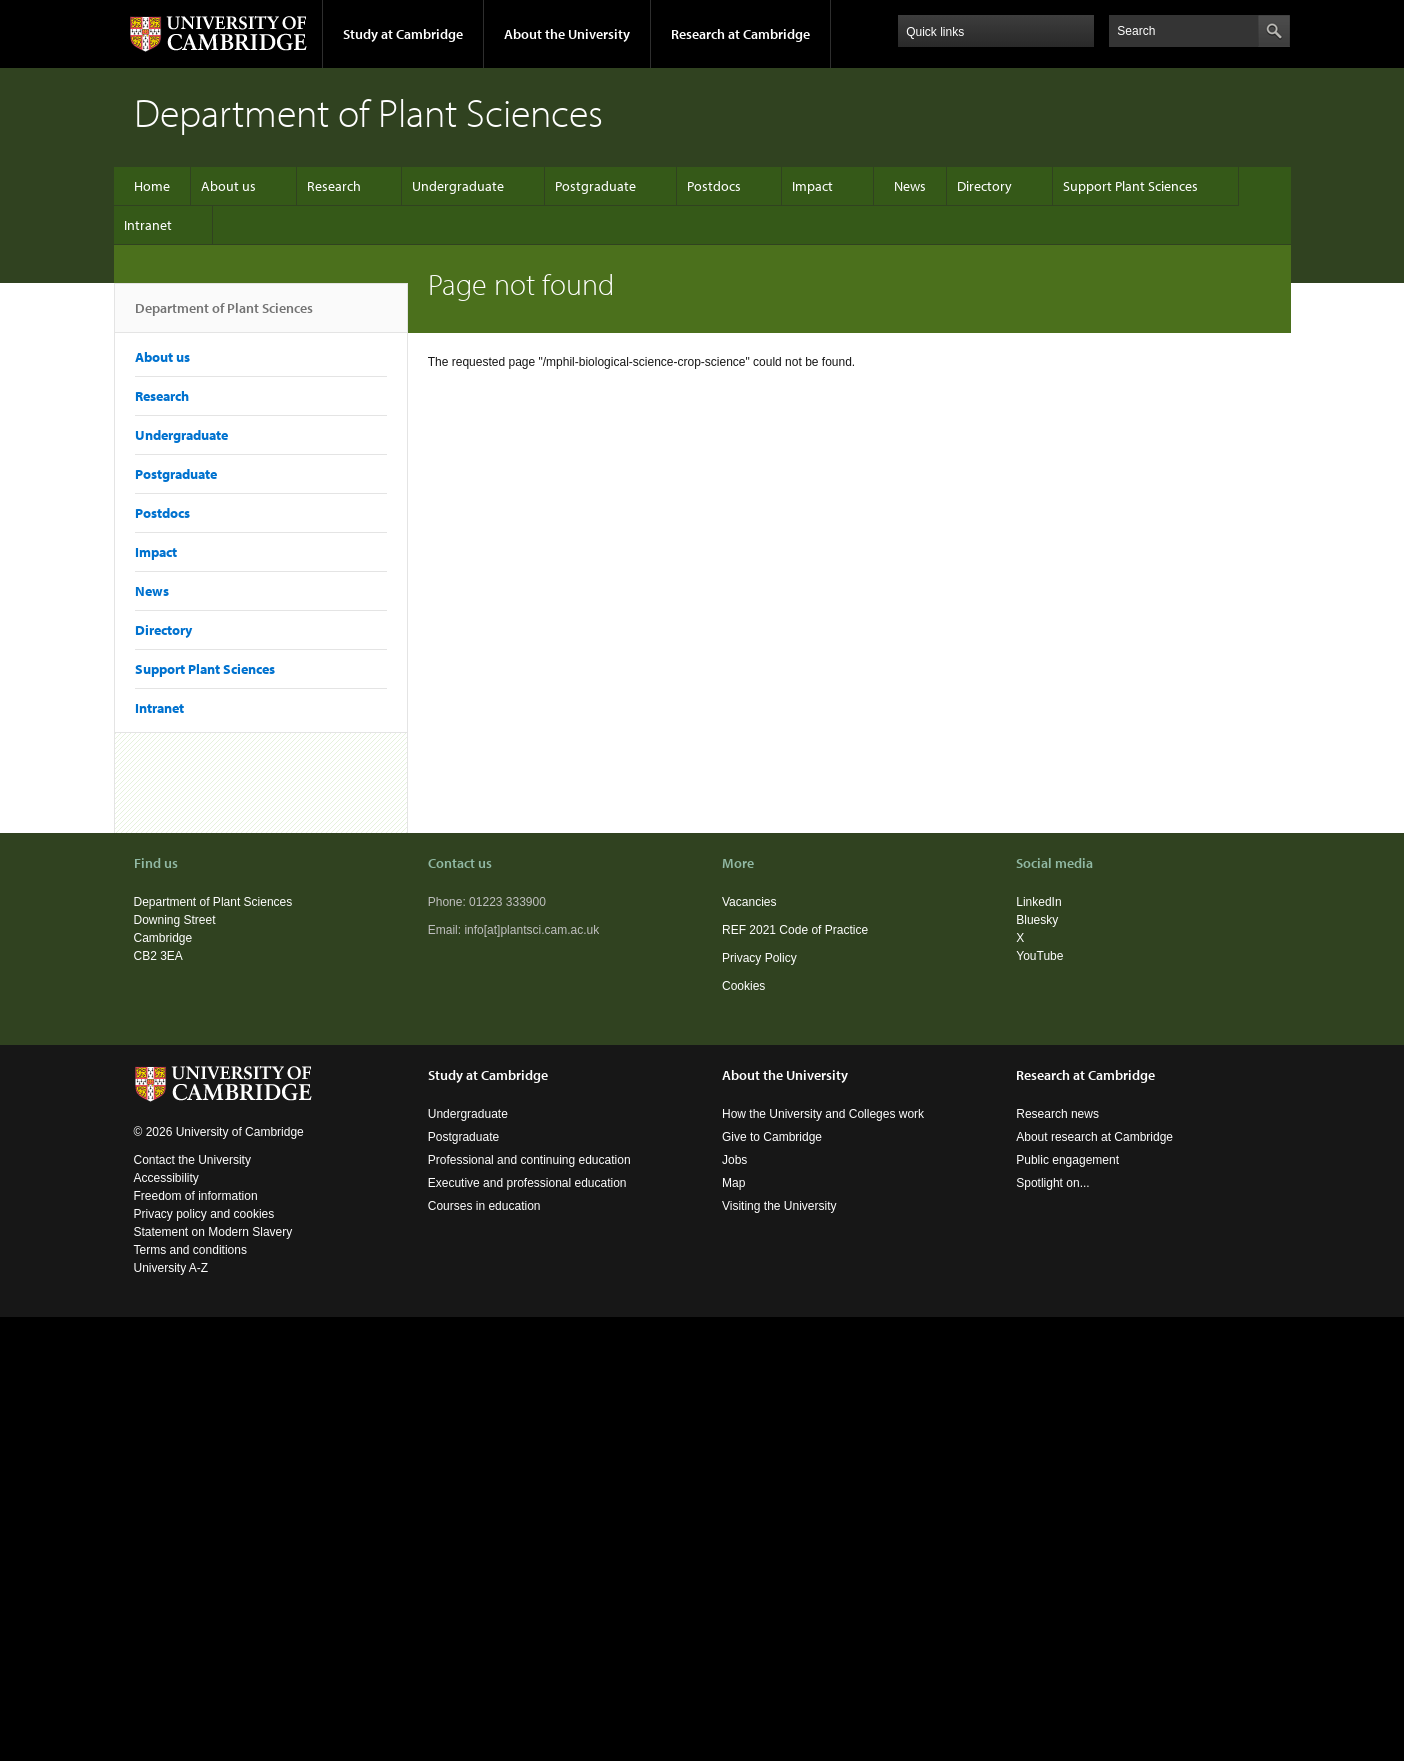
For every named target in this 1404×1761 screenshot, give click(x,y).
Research (334, 186)
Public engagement (1067, 1160)
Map (733, 1183)
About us (228, 186)
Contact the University (192, 1160)
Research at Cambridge (740, 34)
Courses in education (484, 1206)
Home (152, 186)
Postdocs (714, 186)
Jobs (734, 1160)
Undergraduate (458, 186)
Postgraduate (595, 186)
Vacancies (749, 902)
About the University (567, 34)
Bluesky (1037, 920)
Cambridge (163, 938)
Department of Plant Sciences (224, 316)
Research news (1057, 1114)
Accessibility (166, 1178)
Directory (984, 186)
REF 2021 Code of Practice (795, 930)
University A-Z (171, 1268)
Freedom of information (196, 1196)
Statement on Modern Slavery (213, 1232)
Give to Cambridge (772, 1137)
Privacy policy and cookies (204, 1214)
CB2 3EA (158, 956)
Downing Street (175, 920)
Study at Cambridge (403, 34)
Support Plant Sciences (1130, 186)
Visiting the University (779, 1206)
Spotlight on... (1052, 1183)
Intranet (148, 225)
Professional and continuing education (529, 1160)
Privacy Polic (756, 958)
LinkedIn (1038, 902)
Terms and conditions (190, 1250)
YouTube (1039, 956)
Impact (812, 186)
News (910, 186)
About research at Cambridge (1094, 1137)
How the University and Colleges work (823, 1114)
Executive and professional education (527, 1183)
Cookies (743, 986)
